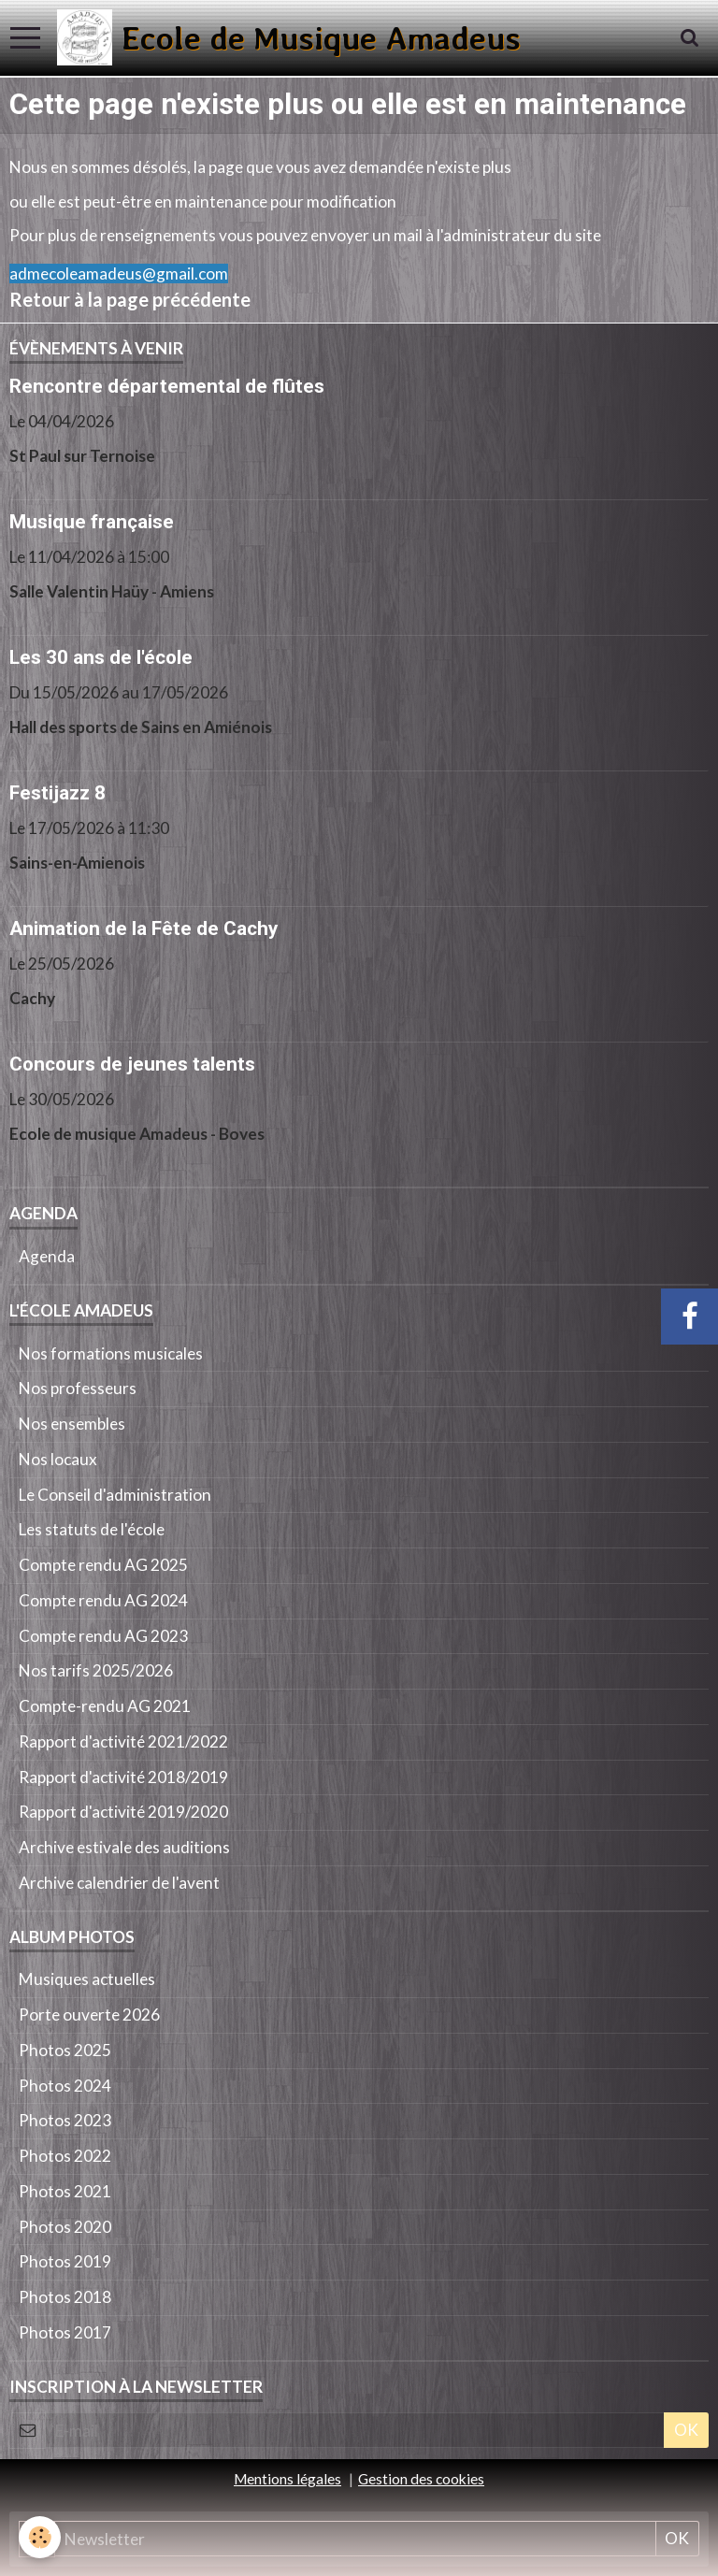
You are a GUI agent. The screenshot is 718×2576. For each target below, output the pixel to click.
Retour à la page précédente (130, 299)
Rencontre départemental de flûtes (166, 386)
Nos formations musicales (111, 1353)
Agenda (47, 1256)
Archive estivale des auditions (124, 1847)
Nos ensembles (72, 1423)
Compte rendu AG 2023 (103, 1636)
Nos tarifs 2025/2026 (96, 1670)
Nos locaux (58, 1459)
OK (686, 2429)
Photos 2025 (65, 2050)
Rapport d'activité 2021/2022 (123, 1741)
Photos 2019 (65, 2261)
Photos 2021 (65, 2191)
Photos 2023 (65, 2120)
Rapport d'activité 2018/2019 (123, 1777)
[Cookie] (40, 2537)
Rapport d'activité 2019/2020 (123, 1811)
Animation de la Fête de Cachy (143, 928)
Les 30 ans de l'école (101, 657)
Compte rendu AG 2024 (103, 1600)
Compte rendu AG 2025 (103, 1565)
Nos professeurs (77, 1388)
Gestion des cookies (421, 2478)
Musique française (91, 522)
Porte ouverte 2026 (89, 2014)
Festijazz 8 (57, 793)
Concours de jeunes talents (132, 1064)
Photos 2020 (65, 2227)
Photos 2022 (65, 2156)
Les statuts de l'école (92, 1529)
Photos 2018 (65, 2297)
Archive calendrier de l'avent (119, 1882)
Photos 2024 (65, 2085)
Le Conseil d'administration (115, 1494)
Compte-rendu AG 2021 (105, 1706)
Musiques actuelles (87, 1979)
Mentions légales (287, 2478)
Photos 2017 (65, 2332)
